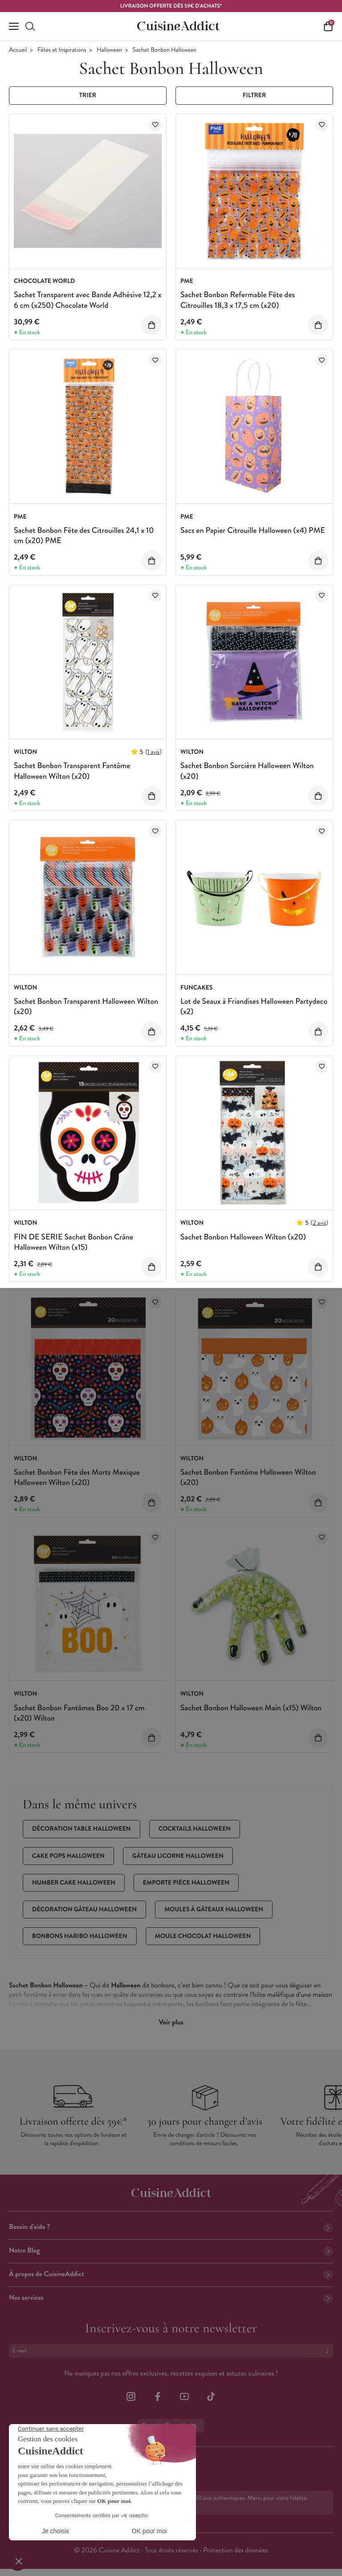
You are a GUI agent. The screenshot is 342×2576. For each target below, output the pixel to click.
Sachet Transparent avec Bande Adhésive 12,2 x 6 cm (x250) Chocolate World (88, 300)
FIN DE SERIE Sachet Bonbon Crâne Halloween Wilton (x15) (73, 1242)
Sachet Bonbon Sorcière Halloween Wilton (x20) (247, 770)
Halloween (109, 50)
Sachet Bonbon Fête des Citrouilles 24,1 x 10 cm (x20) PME (84, 535)
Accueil (18, 50)
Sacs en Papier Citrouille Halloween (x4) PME (252, 530)
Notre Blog (171, 2250)
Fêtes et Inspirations (61, 50)
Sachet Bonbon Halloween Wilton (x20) (243, 1237)
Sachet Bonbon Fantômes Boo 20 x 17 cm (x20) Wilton (79, 1713)
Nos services (171, 2298)
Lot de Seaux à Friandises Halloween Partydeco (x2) (253, 1006)
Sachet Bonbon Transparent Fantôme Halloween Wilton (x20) (72, 770)
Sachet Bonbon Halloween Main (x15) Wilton (251, 1707)
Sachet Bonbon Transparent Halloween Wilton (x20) (86, 1006)
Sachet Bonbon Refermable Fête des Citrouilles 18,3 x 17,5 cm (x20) (237, 300)
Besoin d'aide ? (171, 2227)
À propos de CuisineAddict (171, 2274)
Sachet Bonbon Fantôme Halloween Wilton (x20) (248, 1477)
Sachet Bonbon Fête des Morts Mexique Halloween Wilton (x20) (77, 1477)
